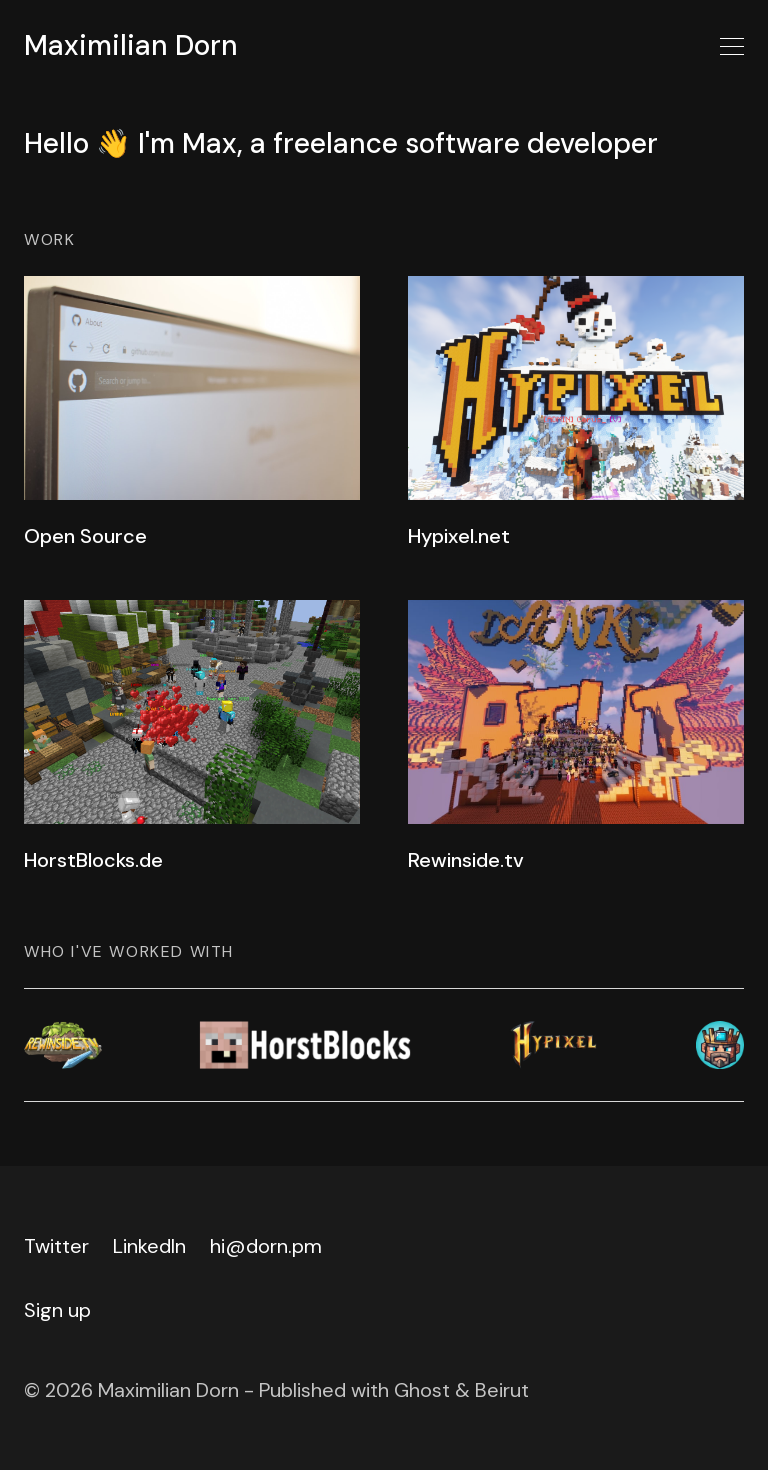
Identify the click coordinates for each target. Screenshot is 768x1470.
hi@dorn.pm (266, 1246)
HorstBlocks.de (93, 860)
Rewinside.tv (466, 860)
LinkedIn (149, 1246)
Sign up (57, 1310)
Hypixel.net (459, 536)
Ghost (422, 1390)
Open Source (85, 536)
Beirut (502, 1390)
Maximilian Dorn (131, 46)
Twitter (56, 1246)
